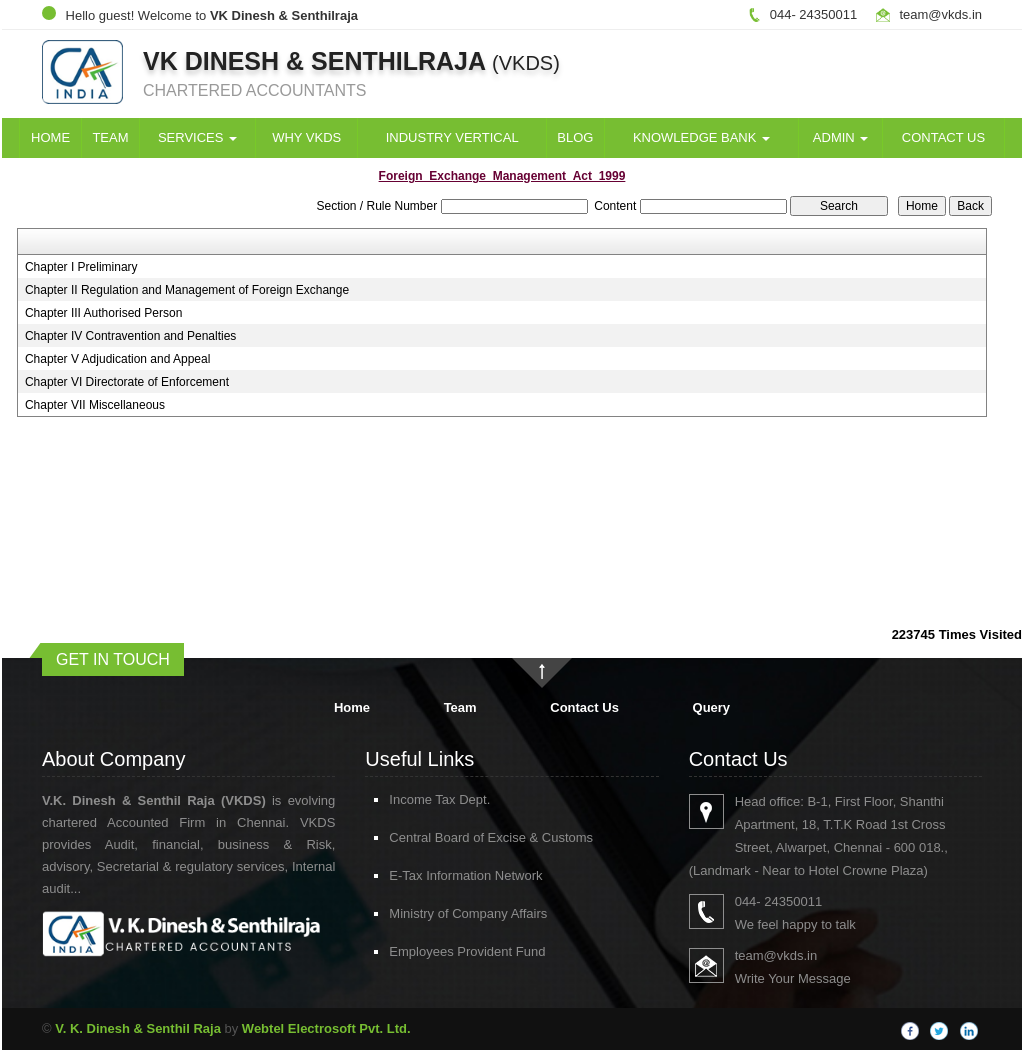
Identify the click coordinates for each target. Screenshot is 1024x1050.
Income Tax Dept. (390, 799)
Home (50, 137)
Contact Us (943, 137)
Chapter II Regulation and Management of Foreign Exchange (187, 290)
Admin (841, 137)
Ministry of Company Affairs (419, 913)
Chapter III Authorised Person (103, 313)
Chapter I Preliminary (81, 267)
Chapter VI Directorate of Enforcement (127, 382)
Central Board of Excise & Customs (442, 837)
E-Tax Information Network (416, 875)
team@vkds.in (940, 14)
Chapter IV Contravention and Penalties (130, 336)
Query (712, 707)
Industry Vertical (452, 137)
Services (197, 137)
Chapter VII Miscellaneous (95, 405)
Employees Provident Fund (418, 951)
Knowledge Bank (701, 137)
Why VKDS (306, 137)
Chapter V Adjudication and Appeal (117, 359)
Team (110, 137)
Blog (575, 137)
